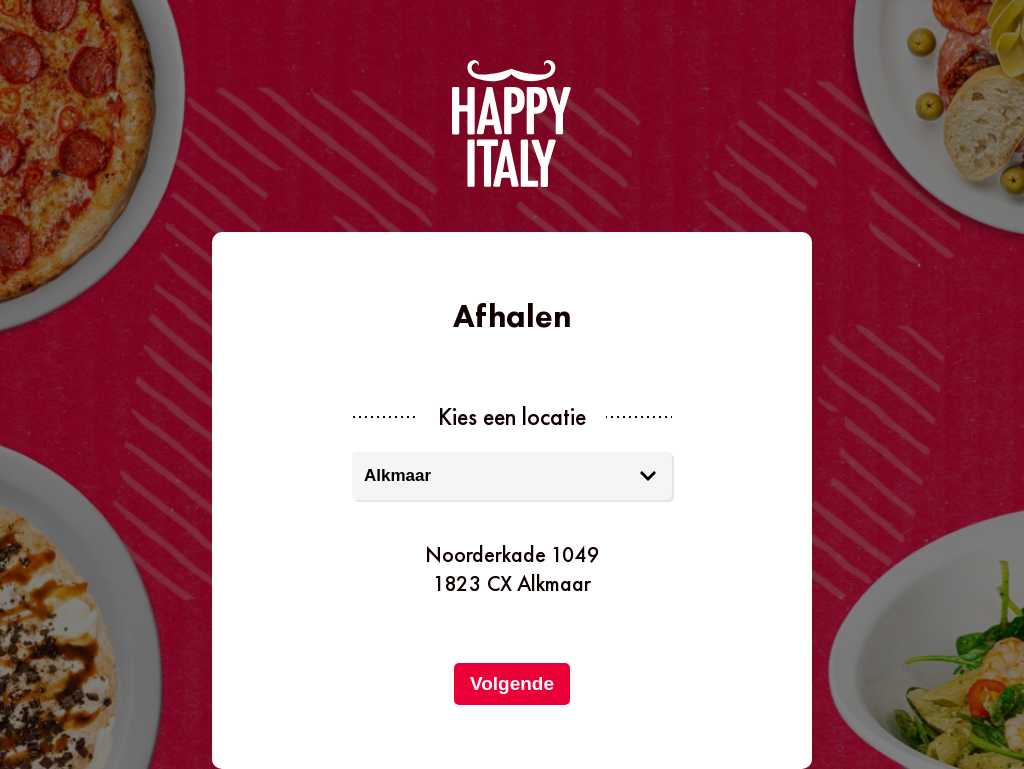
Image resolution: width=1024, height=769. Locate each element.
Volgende (512, 683)
